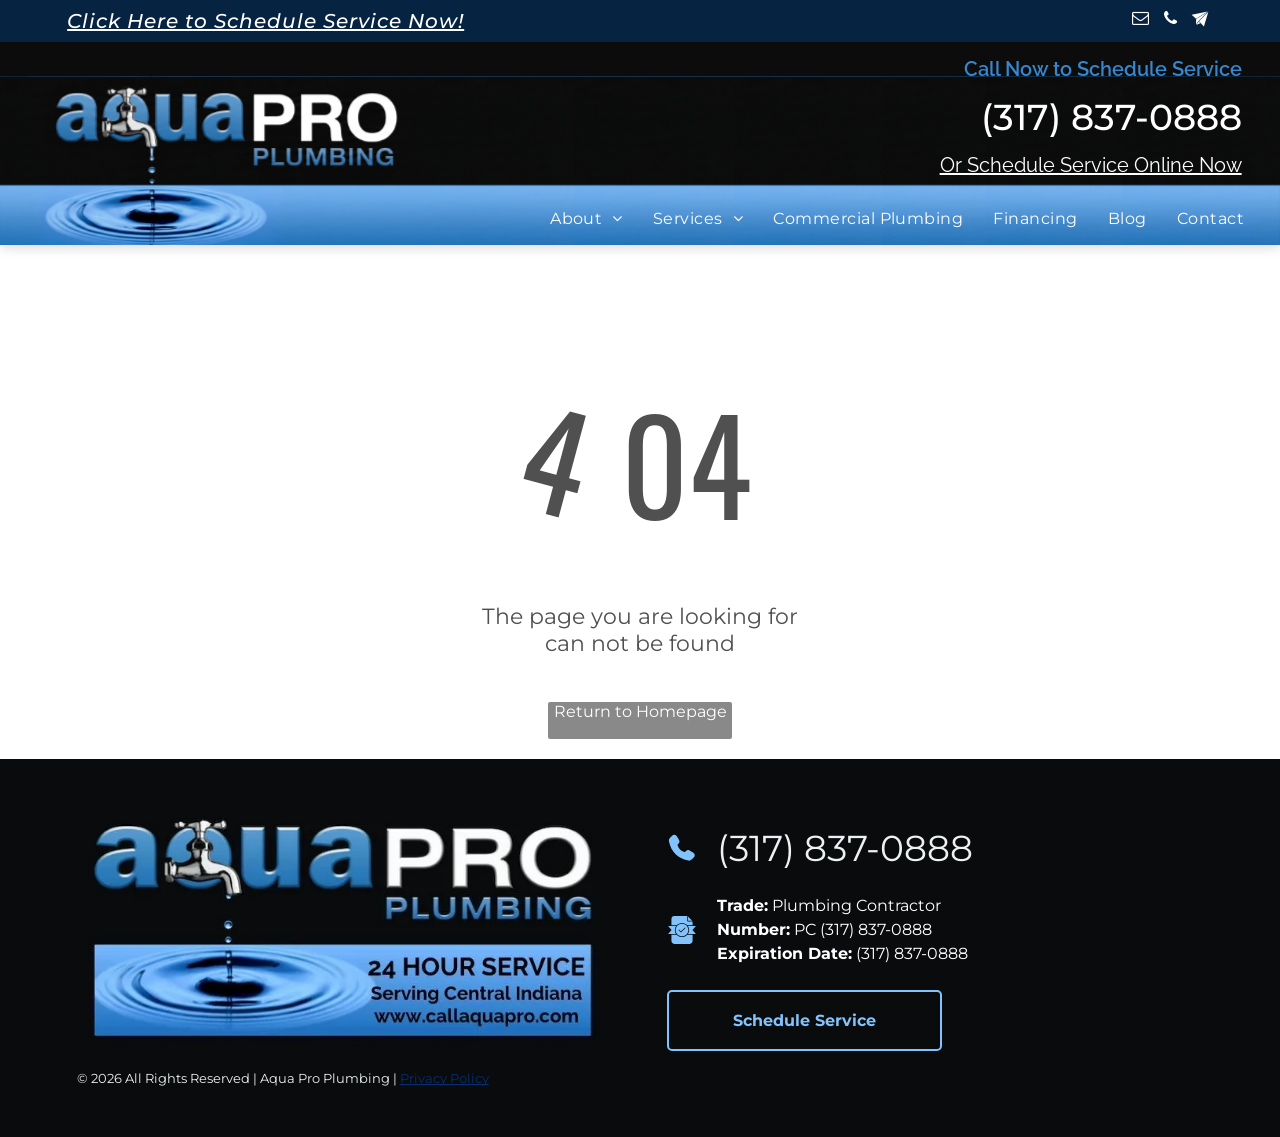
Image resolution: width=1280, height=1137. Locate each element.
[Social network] (1200, 21)
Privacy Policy (444, 1078)
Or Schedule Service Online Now (1091, 165)
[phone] (1170, 21)
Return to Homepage (640, 711)
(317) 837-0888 (845, 848)
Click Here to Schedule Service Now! (265, 21)
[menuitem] (591, 218)
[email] (1140, 21)
